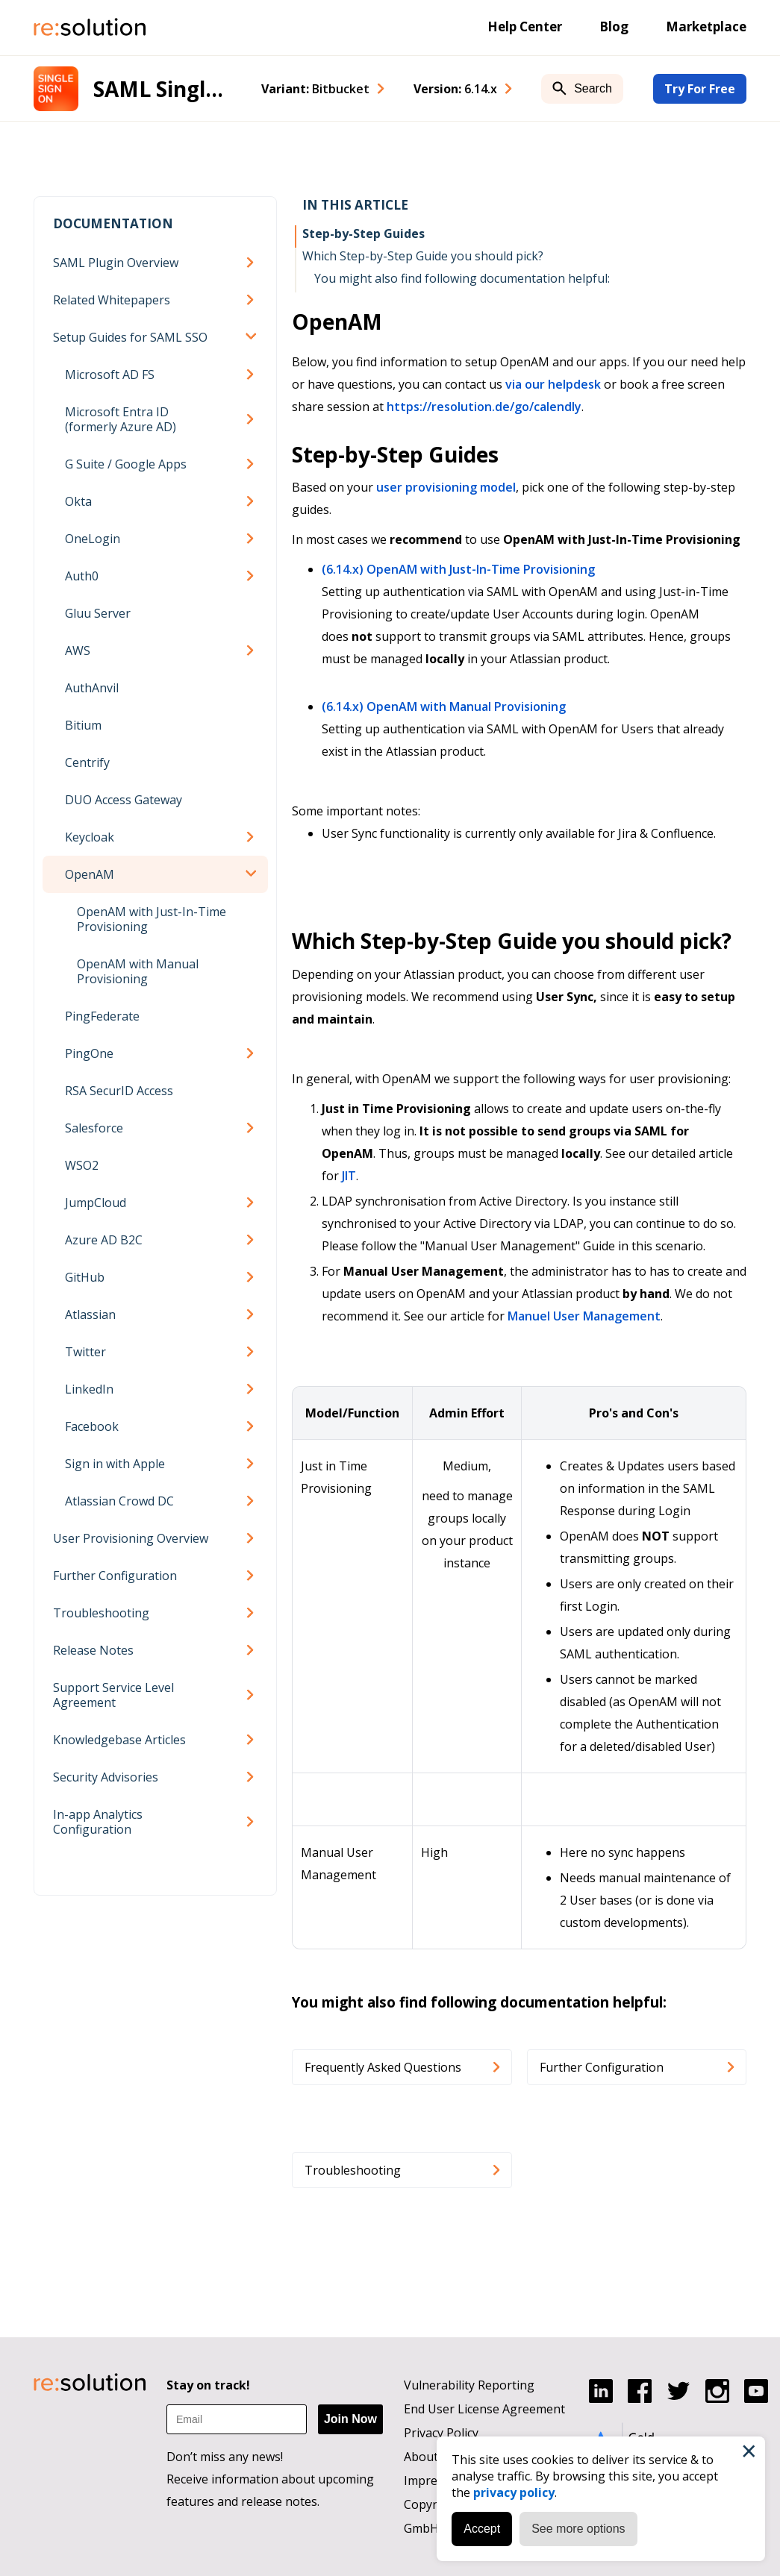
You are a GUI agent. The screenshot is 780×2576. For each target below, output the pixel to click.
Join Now (350, 2419)
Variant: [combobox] (315, 89)
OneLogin (92, 538)
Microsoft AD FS (110, 374)
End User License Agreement (484, 2409)
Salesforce (94, 1128)
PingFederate (102, 1016)
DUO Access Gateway (123, 800)
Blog (613, 26)
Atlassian (90, 1314)
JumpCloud (95, 1202)
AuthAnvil (92, 688)
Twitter (85, 1352)
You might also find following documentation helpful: (462, 278)
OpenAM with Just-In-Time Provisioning (151, 919)
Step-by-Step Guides (363, 233)
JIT (349, 1176)
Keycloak (89, 837)
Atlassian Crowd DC (119, 1501)
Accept (482, 2528)
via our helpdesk (553, 384)
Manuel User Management (584, 1316)
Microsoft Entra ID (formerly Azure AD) (120, 419)
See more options (578, 2528)
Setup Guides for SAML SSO (130, 337)
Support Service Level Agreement (113, 1695)
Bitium (83, 725)
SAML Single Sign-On (162, 89)
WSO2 (82, 1165)
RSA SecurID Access (119, 1090)
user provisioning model (446, 487)
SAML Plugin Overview (115, 262)
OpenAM (89, 874)
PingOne (89, 1053)
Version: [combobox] (455, 89)
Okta (78, 501)
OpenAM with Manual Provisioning (138, 971)
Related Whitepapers (111, 300)
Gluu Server (98, 613)
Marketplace (706, 26)
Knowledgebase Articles (119, 1740)
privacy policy (514, 2492)
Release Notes (93, 1650)
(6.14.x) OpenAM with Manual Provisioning (444, 706)
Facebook (92, 1426)
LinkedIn (89, 1389)
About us (429, 2456)
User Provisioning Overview (130, 1538)
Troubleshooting (101, 1613)
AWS (77, 650)
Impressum (435, 2480)
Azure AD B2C (104, 1240)
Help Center (524, 26)
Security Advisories (105, 1777)
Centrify (87, 762)
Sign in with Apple (115, 1463)
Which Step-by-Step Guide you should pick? (422, 256)
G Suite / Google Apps (126, 464)
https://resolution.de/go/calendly (484, 406)
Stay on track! (208, 2385)
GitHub (84, 1277)
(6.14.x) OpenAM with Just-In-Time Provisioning (458, 569)
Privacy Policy (441, 2433)
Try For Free (699, 89)
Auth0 (82, 576)
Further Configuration (115, 1575)
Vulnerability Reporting (469, 2385)
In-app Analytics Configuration (98, 1821)
